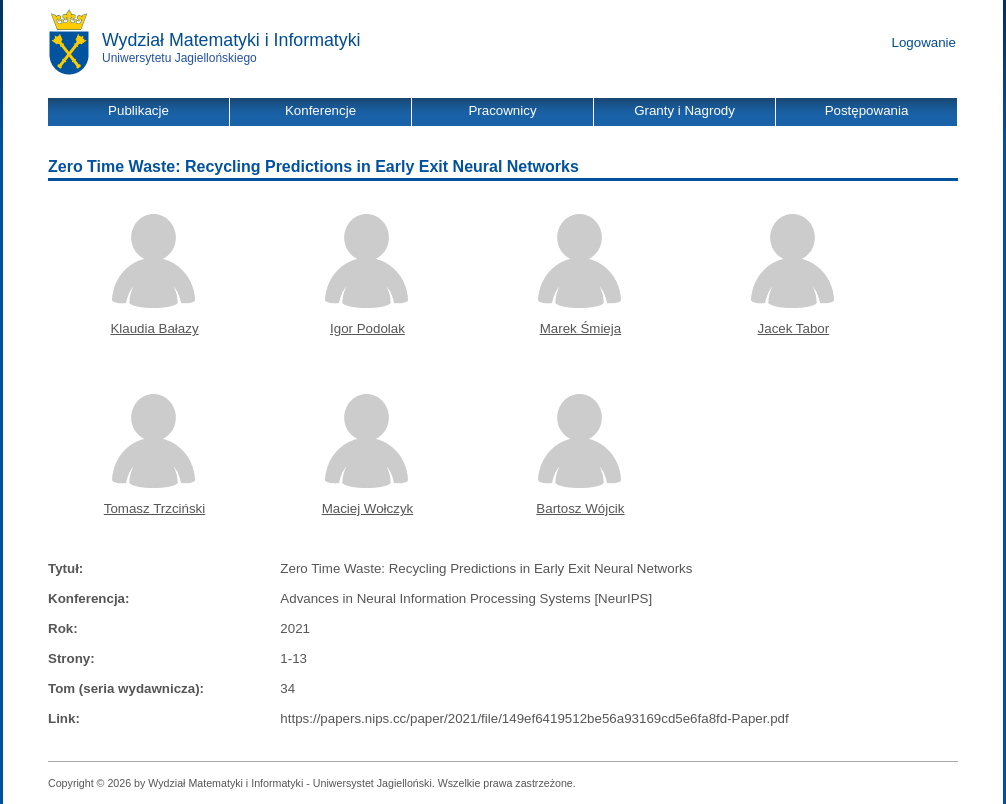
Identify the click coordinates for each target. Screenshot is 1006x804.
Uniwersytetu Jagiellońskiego (179, 58)
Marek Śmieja (580, 328)
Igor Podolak (367, 328)
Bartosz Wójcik (580, 508)
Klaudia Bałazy (154, 328)
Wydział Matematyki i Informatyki (231, 40)
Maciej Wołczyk (368, 508)
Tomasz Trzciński (154, 508)
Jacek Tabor (794, 328)
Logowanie (924, 42)
